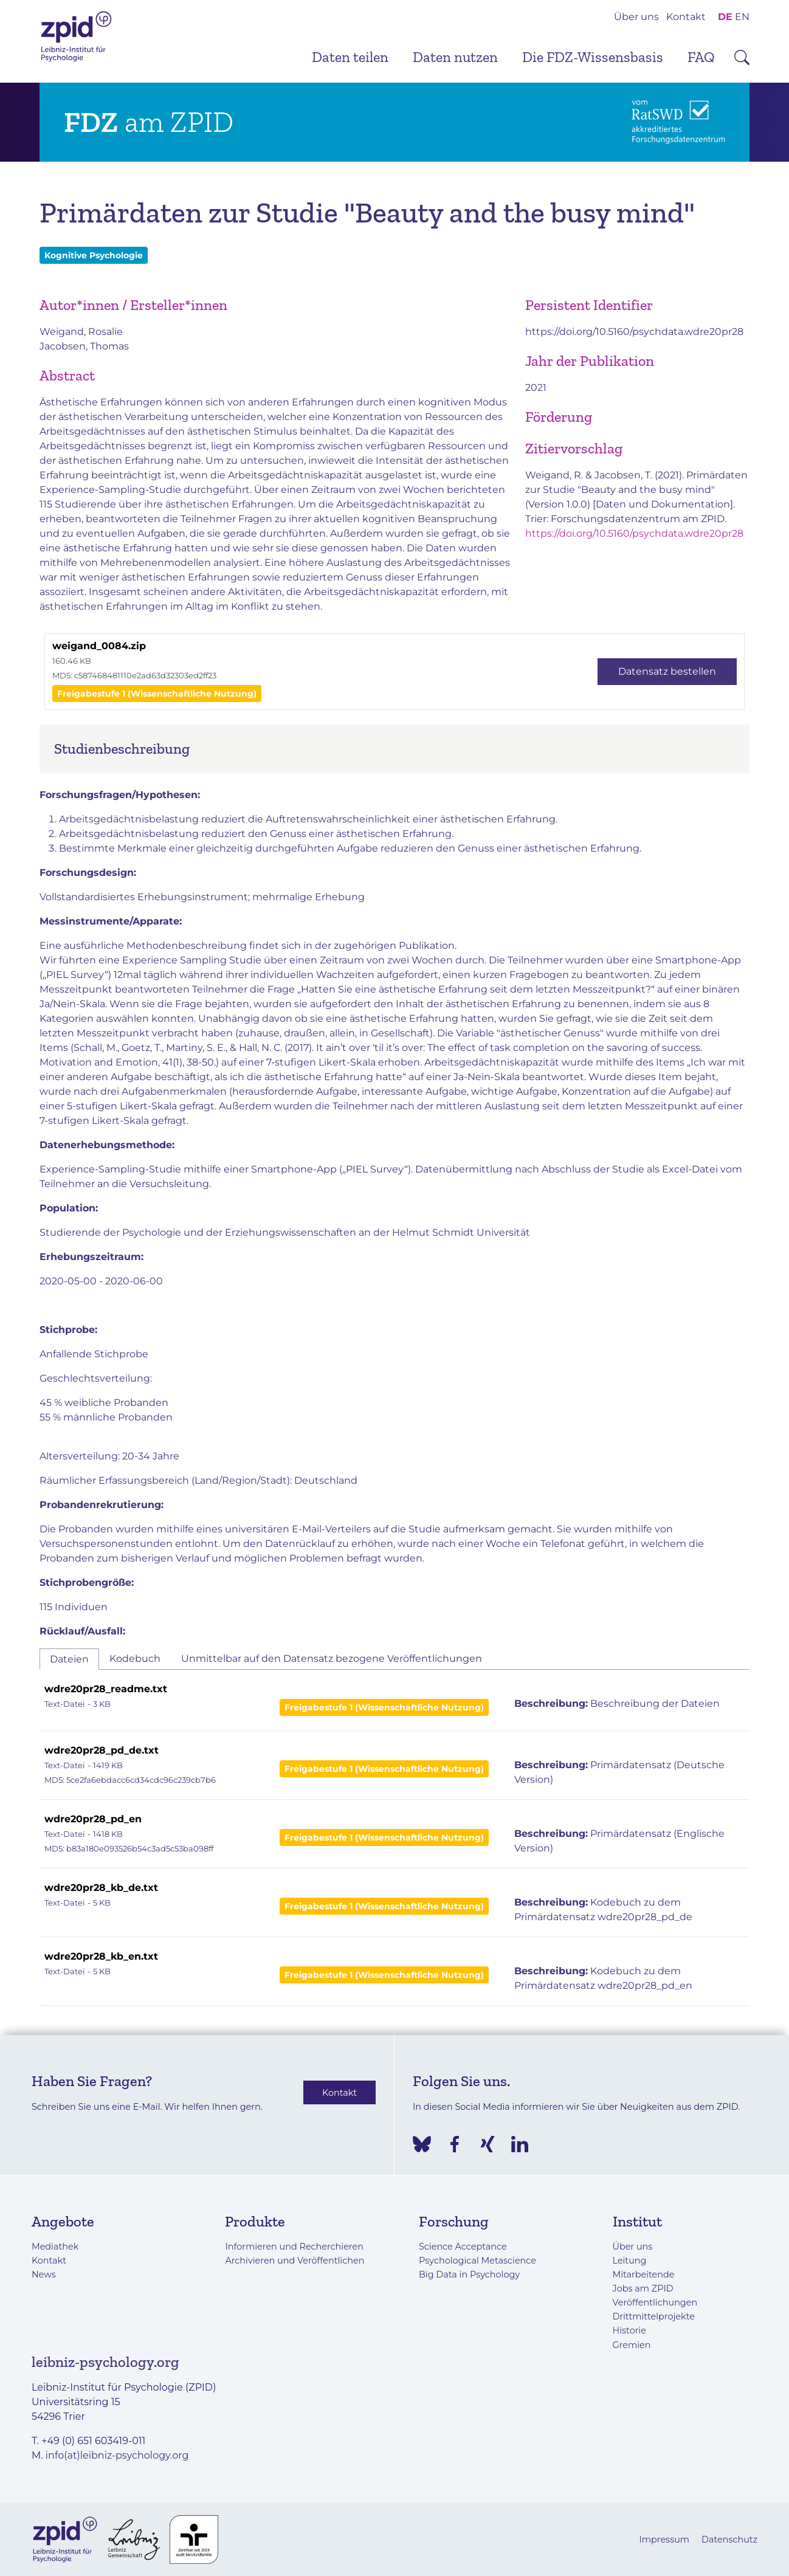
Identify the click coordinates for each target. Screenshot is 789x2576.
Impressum (664, 2539)
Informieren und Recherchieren (294, 2246)
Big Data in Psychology (469, 2274)
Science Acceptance (463, 2246)
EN (742, 16)
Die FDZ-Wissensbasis (592, 57)
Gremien (632, 2345)
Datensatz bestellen (667, 671)
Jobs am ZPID (643, 2288)
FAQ (701, 57)
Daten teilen (350, 57)
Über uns (636, 16)
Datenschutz (729, 2539)
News (44, 2274)
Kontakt (686, 16)
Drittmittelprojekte (654, 2316)
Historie (629, 2330)
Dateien (69, 1659)
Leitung (630, 2260)
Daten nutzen (455, 57)
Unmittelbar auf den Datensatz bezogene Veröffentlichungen (331, 1658)
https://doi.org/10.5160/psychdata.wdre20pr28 (634, 331)
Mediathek (55, 2246)
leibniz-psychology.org (105, 2362)
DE (725, 16)
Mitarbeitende (644, 2274)
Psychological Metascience (477, 2260)
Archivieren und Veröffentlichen (294, 2260)
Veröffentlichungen (655, 2302)
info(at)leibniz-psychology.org (117, 2455)
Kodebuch (134, 1658)
